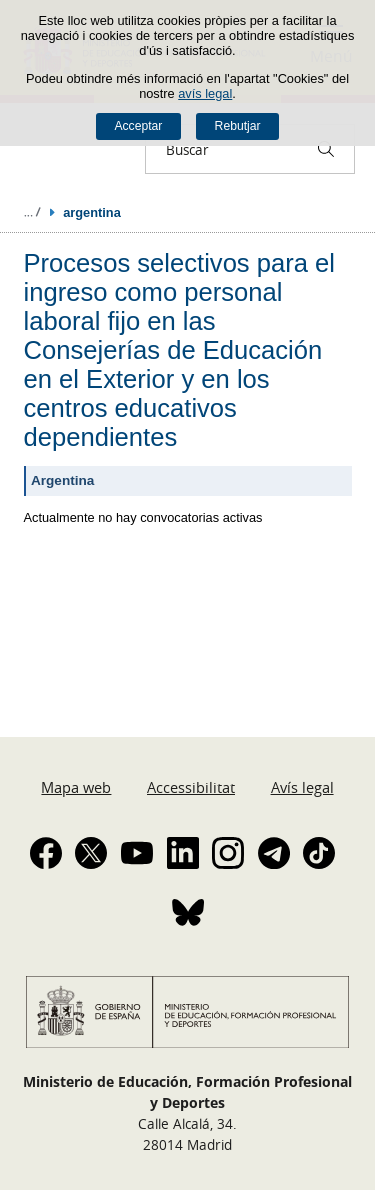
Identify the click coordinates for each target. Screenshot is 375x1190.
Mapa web (76, 787)
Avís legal (302, 787)
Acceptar (138, 126)
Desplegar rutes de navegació (32, 212)
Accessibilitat (191, 787)
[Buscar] (326, 149)
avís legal (205, 93)
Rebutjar (238, 126)
